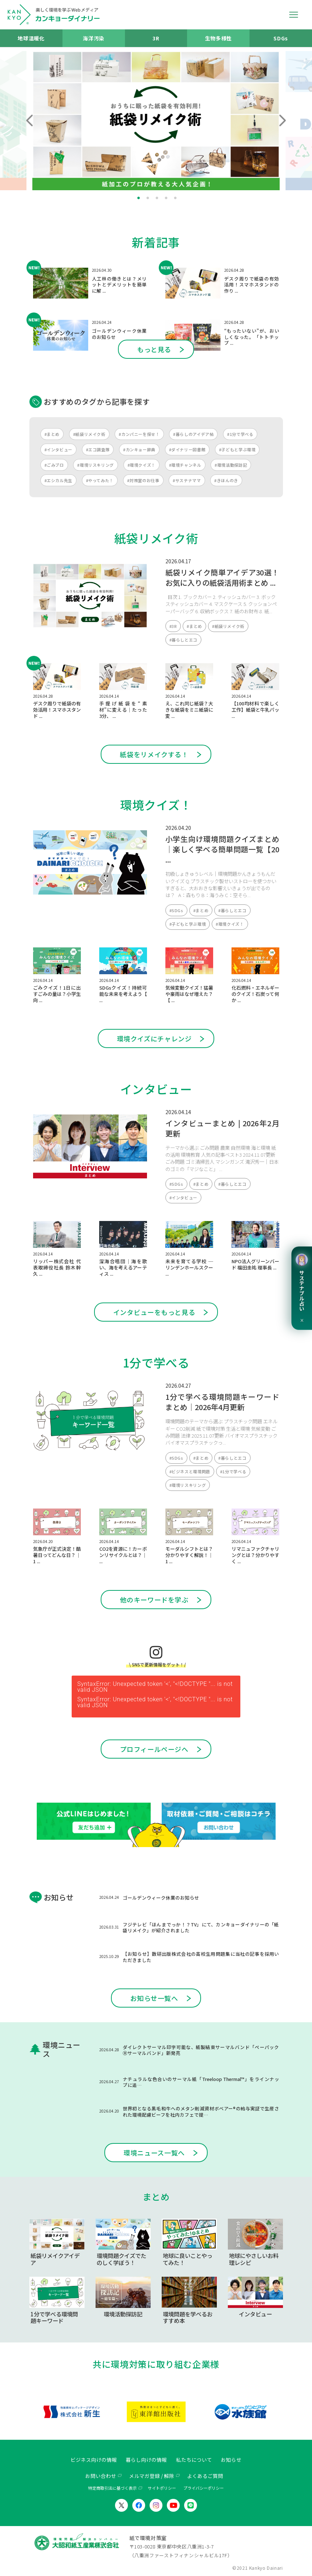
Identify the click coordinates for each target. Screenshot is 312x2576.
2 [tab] (147, 198)
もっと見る (154, 349)
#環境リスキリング (95, 465)
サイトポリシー (162, 2488)
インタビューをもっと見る (154, 1312)
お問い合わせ (100, 2475)
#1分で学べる (240, 434)
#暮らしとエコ (183, 640)
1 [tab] (138, 198)
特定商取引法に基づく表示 (112, 2488)
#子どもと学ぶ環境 (237, 449)
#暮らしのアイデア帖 (193, 434)
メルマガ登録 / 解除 (151, 2475)
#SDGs (176, 910)
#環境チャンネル (185, 465)
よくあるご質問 (205, 2475)
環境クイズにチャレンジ (154, 1038)
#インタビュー (58, 449)
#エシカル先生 (58, 480)
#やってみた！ (100, 480)
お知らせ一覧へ (154, 1998)
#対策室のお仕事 (143, 480)
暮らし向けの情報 (146, 2459)
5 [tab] (175, 198)
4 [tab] (166, 198)
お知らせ (231, 2459)
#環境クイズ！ (141, 465)
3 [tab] (157, 198)
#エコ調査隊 (98, 449)
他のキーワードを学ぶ (154, 1599)
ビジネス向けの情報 (94, 2459)
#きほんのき (226, 480)
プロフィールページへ (154, 1749)
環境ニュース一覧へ (154, 2152)
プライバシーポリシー (203, 2488)
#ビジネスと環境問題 (189, 1471)
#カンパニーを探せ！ (139, 434)
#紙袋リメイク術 (89, 434)
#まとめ (52, 434)
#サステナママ (187, 480)
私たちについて (194, 2459)
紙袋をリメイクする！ (154, 754)
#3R (173, 626)
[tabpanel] (156, 120)
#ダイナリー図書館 (187, 449)
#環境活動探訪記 (231, 465)
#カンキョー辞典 (139, 449)
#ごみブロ (54, 465)
